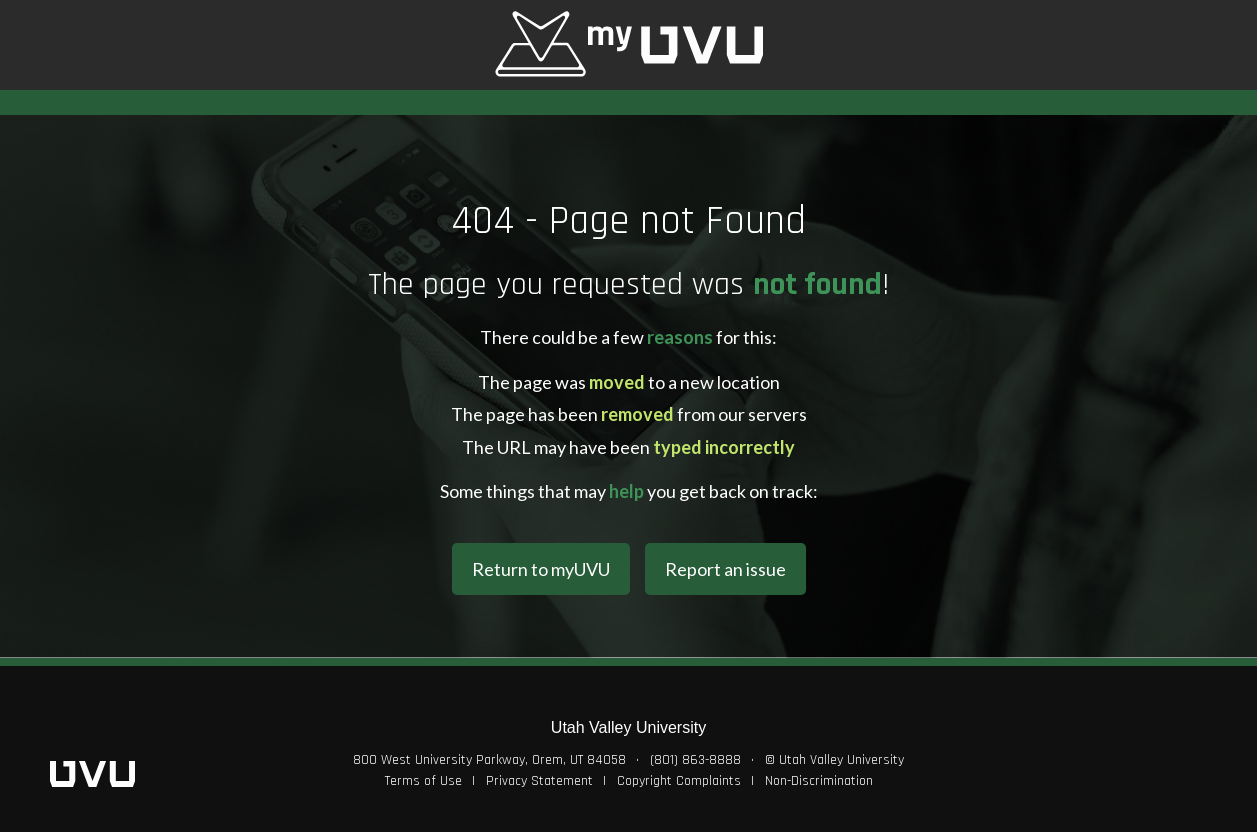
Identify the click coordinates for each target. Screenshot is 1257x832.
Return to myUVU (541, 569)
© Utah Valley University (834, 760)
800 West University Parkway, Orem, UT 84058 (489, 760)
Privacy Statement (539, 781)
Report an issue (725, 569)
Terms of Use (423, 781)
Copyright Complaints (679, 781)
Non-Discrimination (819, 781)
